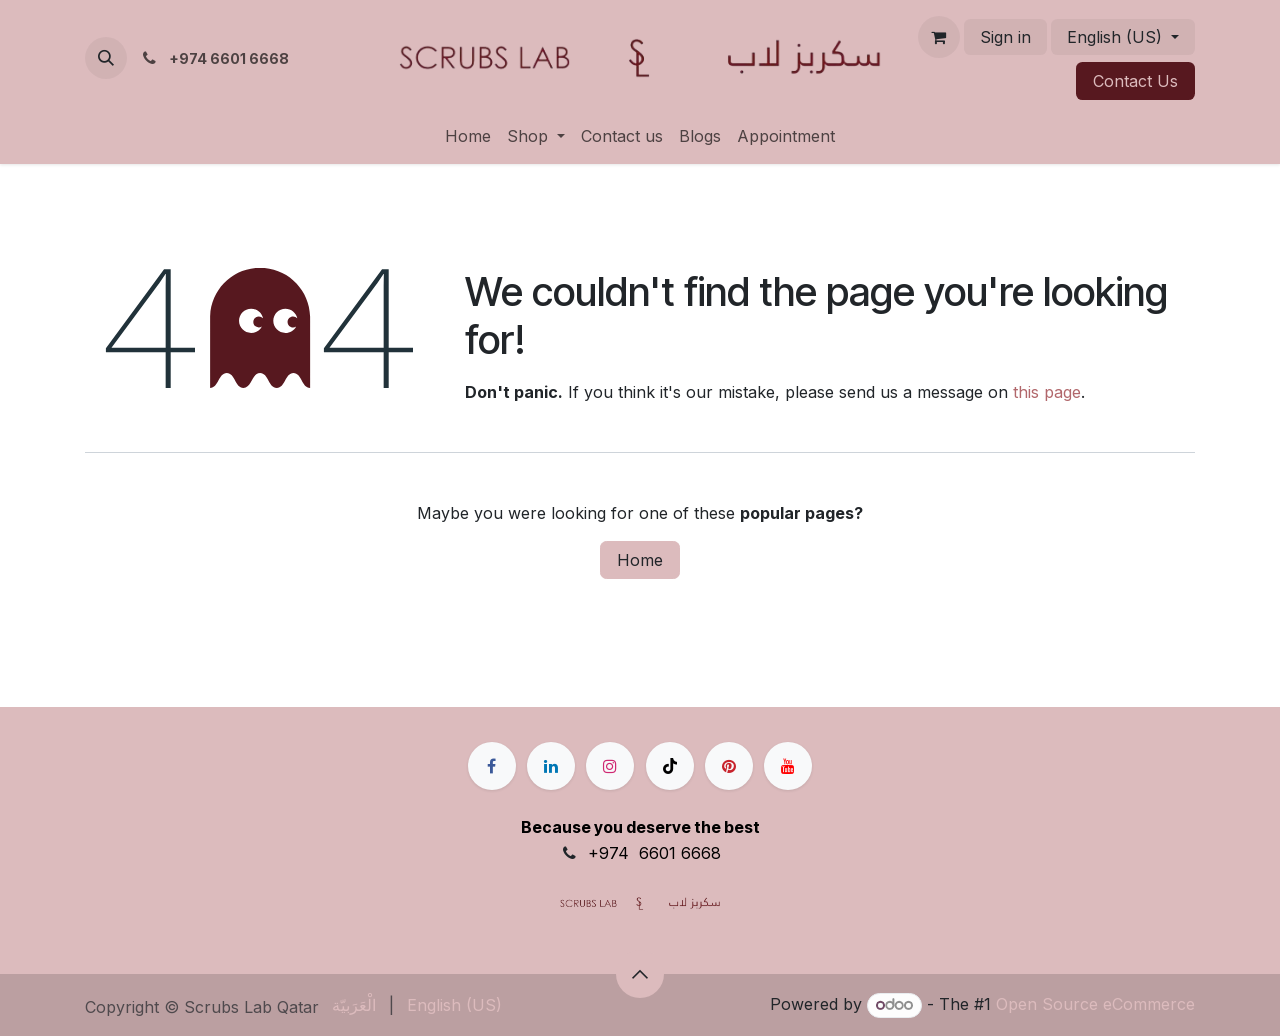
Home (640, 560)
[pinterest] (729, 766)
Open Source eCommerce (1095, 1004)
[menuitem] (468, 136)
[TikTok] (670, 766)
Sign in (1005, 37)
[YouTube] (788, 766)
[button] (106, 58)
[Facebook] (492, 766)
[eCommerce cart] (939, 37)
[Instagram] (610, 766)
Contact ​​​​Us (1135, 81)
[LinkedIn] (551, 766)
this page (1047, 392)
